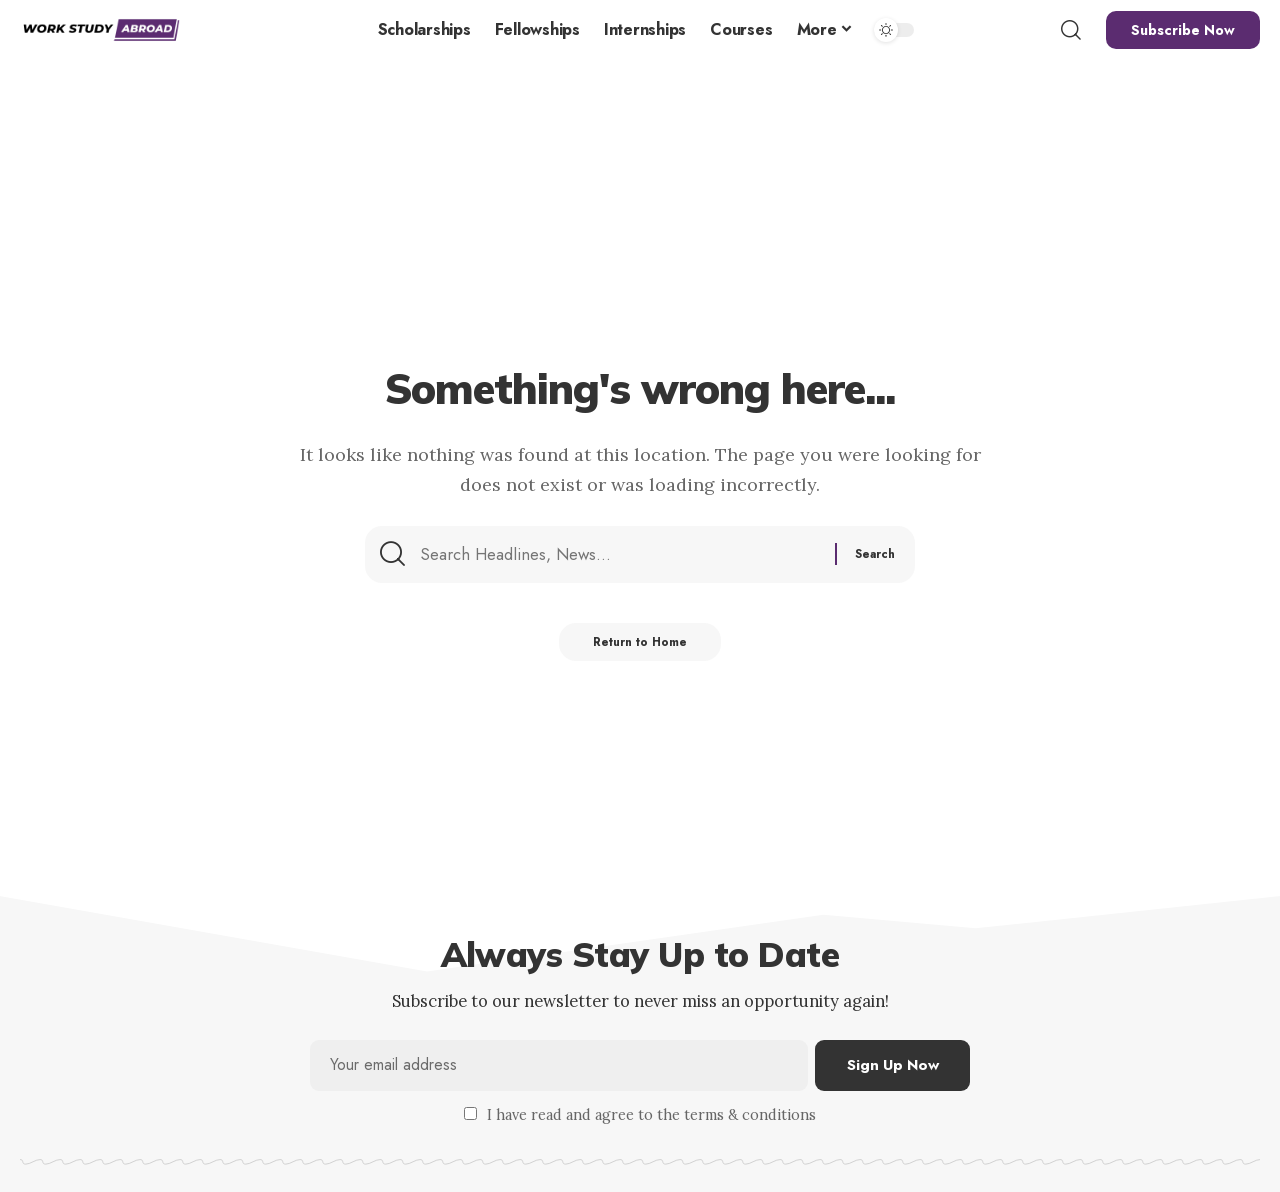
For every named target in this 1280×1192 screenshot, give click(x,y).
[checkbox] (470, 1114)
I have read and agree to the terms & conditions (651, 1116)
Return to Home (640, 649)
